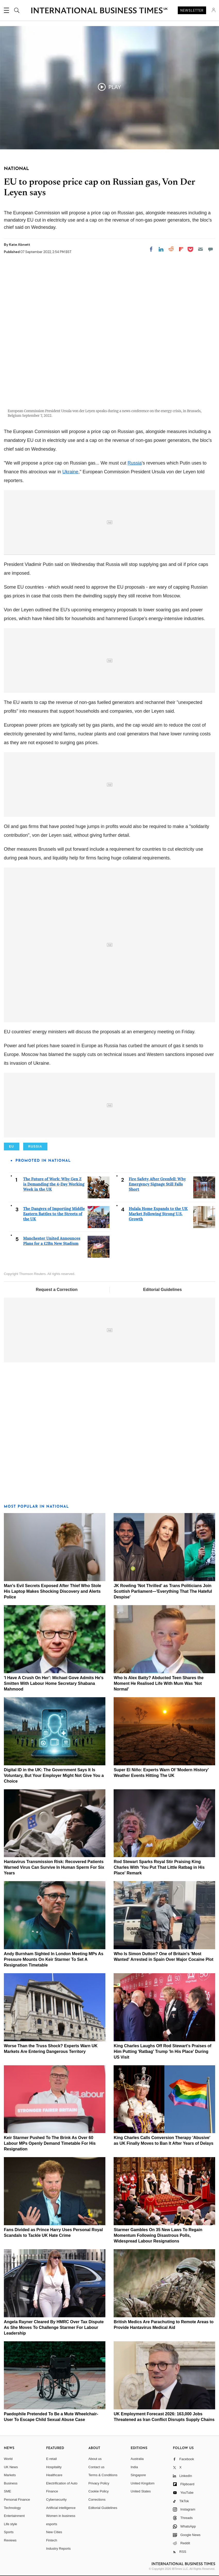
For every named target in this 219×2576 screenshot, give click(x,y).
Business (11, 2483)
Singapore (138, 2475)
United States (141, 2491)
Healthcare (54, 2475)
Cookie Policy (98, 2491)
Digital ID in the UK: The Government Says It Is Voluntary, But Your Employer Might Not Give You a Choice (54, 1775)
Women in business (60, 2516)
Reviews (10, 2540)
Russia (135, 463)
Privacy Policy (98, 2483)
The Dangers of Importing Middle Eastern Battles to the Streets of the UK (54, 1213)
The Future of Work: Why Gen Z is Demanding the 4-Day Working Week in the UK (54, 1184)
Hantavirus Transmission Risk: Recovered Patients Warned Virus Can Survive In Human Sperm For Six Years (54, 1867)
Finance (52, 2491)
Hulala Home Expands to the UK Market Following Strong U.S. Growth (158, 1213)
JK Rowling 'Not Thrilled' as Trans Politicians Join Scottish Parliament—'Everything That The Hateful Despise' (163, 1591)
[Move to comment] (210, 249)
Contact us (96, 2467)
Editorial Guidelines (162, 1289)
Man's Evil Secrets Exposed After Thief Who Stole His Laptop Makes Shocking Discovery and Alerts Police (52, 1591)
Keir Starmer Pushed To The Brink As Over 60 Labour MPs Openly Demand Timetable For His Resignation (50, 2143)
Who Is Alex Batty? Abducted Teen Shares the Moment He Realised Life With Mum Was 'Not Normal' (159, 1683)
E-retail (51, 2459)
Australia (137, 2459)
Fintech (51, 2540)
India (134, 2467)
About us (95, 2459)
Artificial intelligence (60, 2508)
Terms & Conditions (102, 2475)
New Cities (54, 2532)
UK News (11, 2467)
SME (7, 2491)
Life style (10, 2524)
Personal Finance (17, 2499)
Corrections (96, 2499)
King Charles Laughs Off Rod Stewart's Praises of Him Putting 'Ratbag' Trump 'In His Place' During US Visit (162, 2051)
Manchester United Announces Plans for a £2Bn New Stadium (51, 1241)
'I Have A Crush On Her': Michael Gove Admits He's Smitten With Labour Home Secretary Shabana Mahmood (54, 1683)
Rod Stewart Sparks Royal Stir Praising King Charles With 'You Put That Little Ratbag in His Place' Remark (159, 1867)
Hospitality (54, 2467)
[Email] (200, 249)
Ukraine (70, 471)
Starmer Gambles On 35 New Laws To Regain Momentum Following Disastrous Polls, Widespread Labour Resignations (158, 2235)
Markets (10, 2475)
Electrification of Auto (61, 2483)
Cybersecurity (56, 2499)
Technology (12, 2508)
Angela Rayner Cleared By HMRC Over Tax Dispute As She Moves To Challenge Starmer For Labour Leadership (54, 2327)
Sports (9, 2532)
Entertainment (14, 2516)
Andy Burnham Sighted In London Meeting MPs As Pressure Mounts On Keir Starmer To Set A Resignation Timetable (53, 1959)
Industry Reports (58, 2548)
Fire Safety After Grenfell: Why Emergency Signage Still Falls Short (157, 1184)
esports (51, 2524)
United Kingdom (143, 2483)
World (8, 2459)
